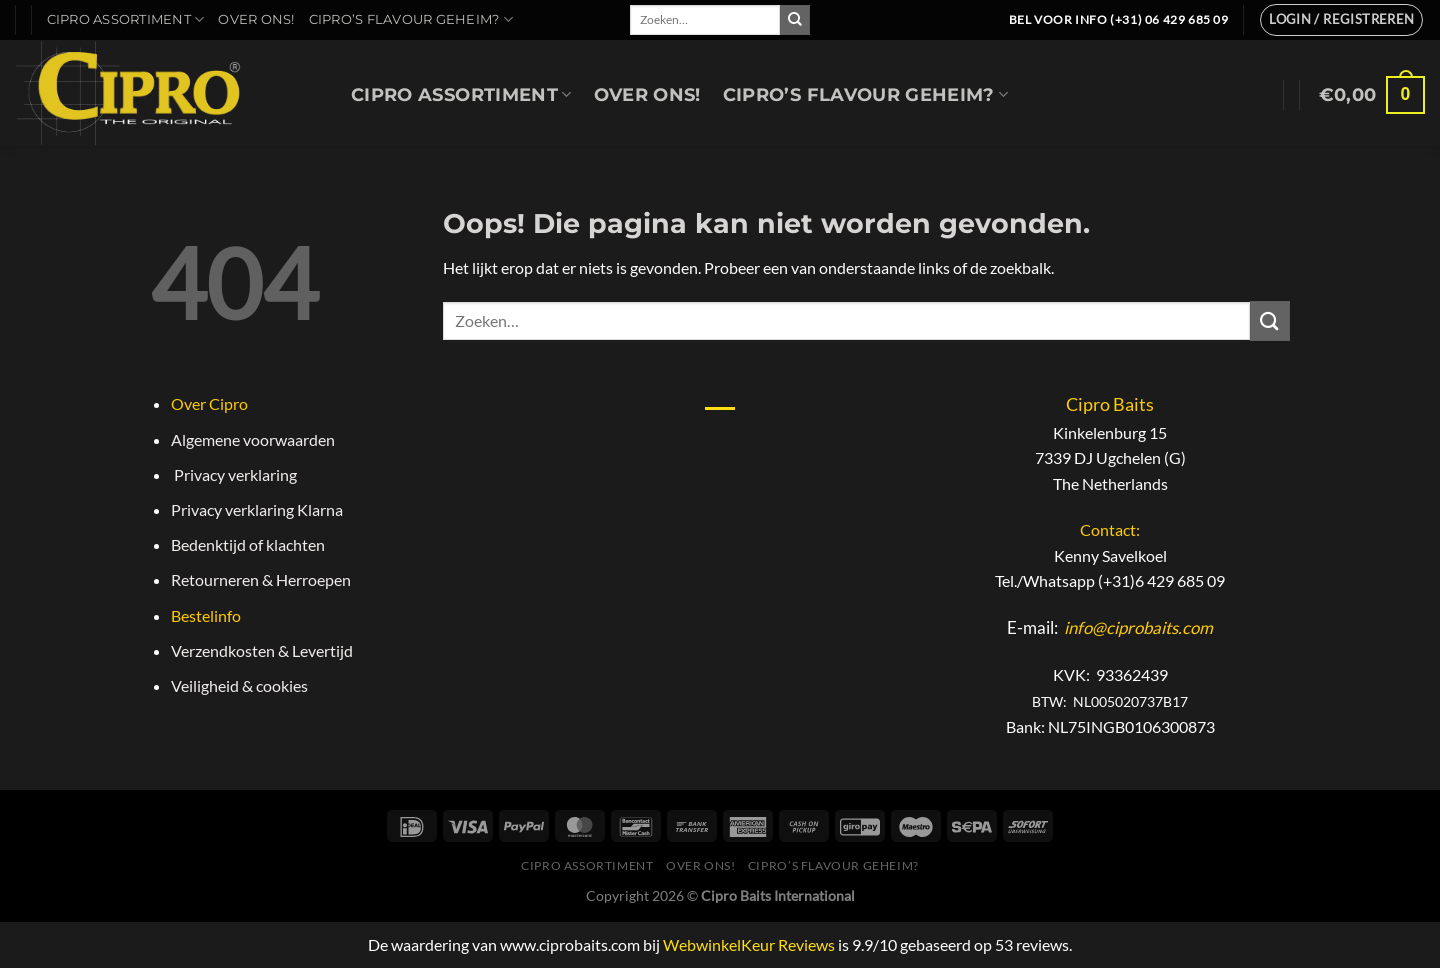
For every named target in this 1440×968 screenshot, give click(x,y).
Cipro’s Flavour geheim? (411, 19)
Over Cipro (209, 403)
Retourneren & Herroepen (261, 579)
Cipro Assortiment (126, 19)
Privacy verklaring (234, 474)
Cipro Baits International (778, 895)
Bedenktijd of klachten (248, 544)
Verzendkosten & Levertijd (262, 650)
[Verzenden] (795, 20)
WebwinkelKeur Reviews (749, 944)
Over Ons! (256, 19)
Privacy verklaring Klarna (257, 509)
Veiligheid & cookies (239, 685)
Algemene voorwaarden (253, 439)
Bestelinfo (206, 615)
